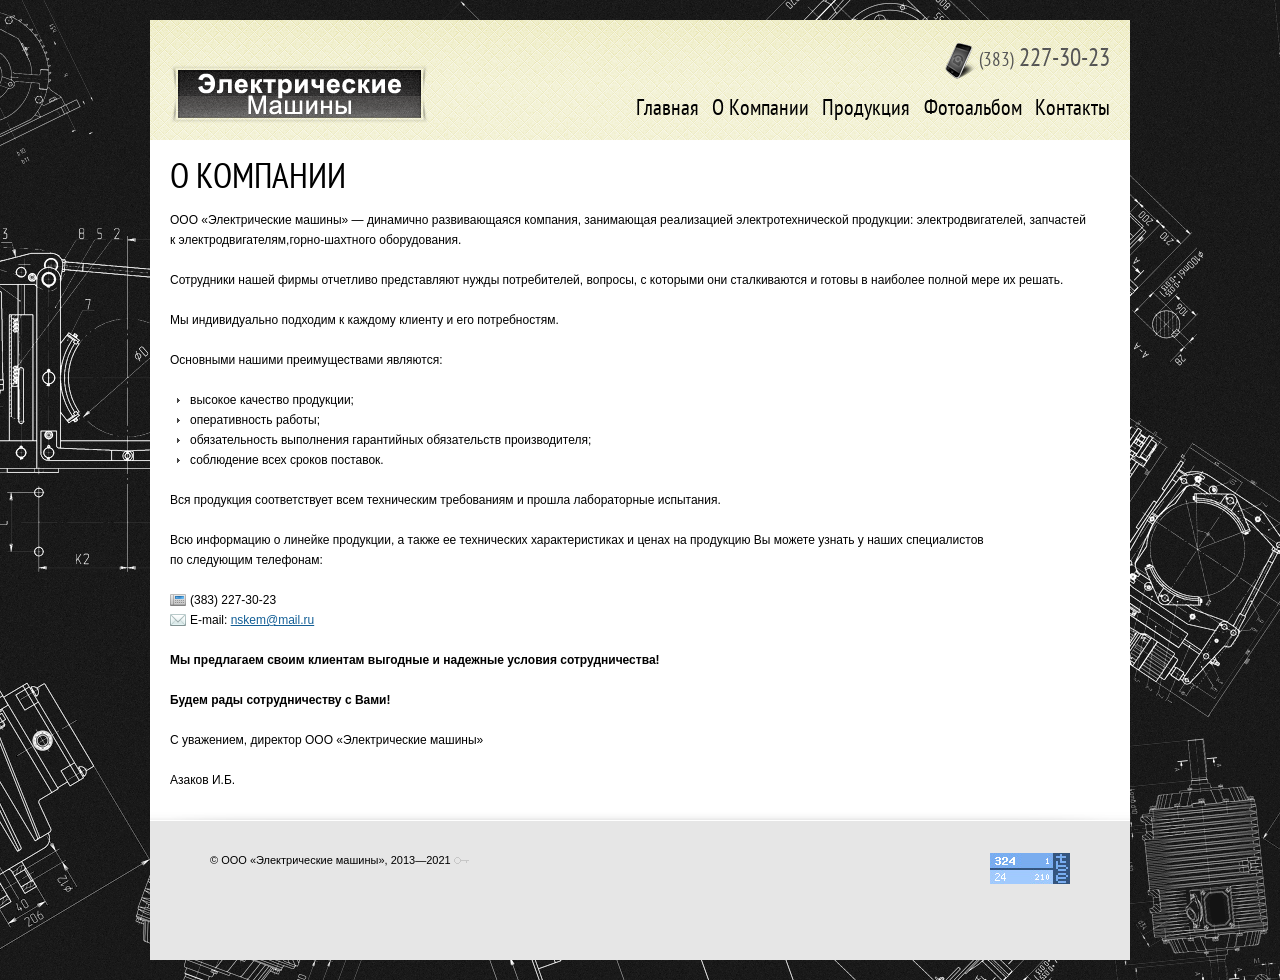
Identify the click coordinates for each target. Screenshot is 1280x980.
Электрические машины (299, 94)
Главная (667, 109)
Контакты (1072, 109)
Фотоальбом (973, 109)
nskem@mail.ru (273, 620)
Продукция (866, 109)
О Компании (760, 109)
